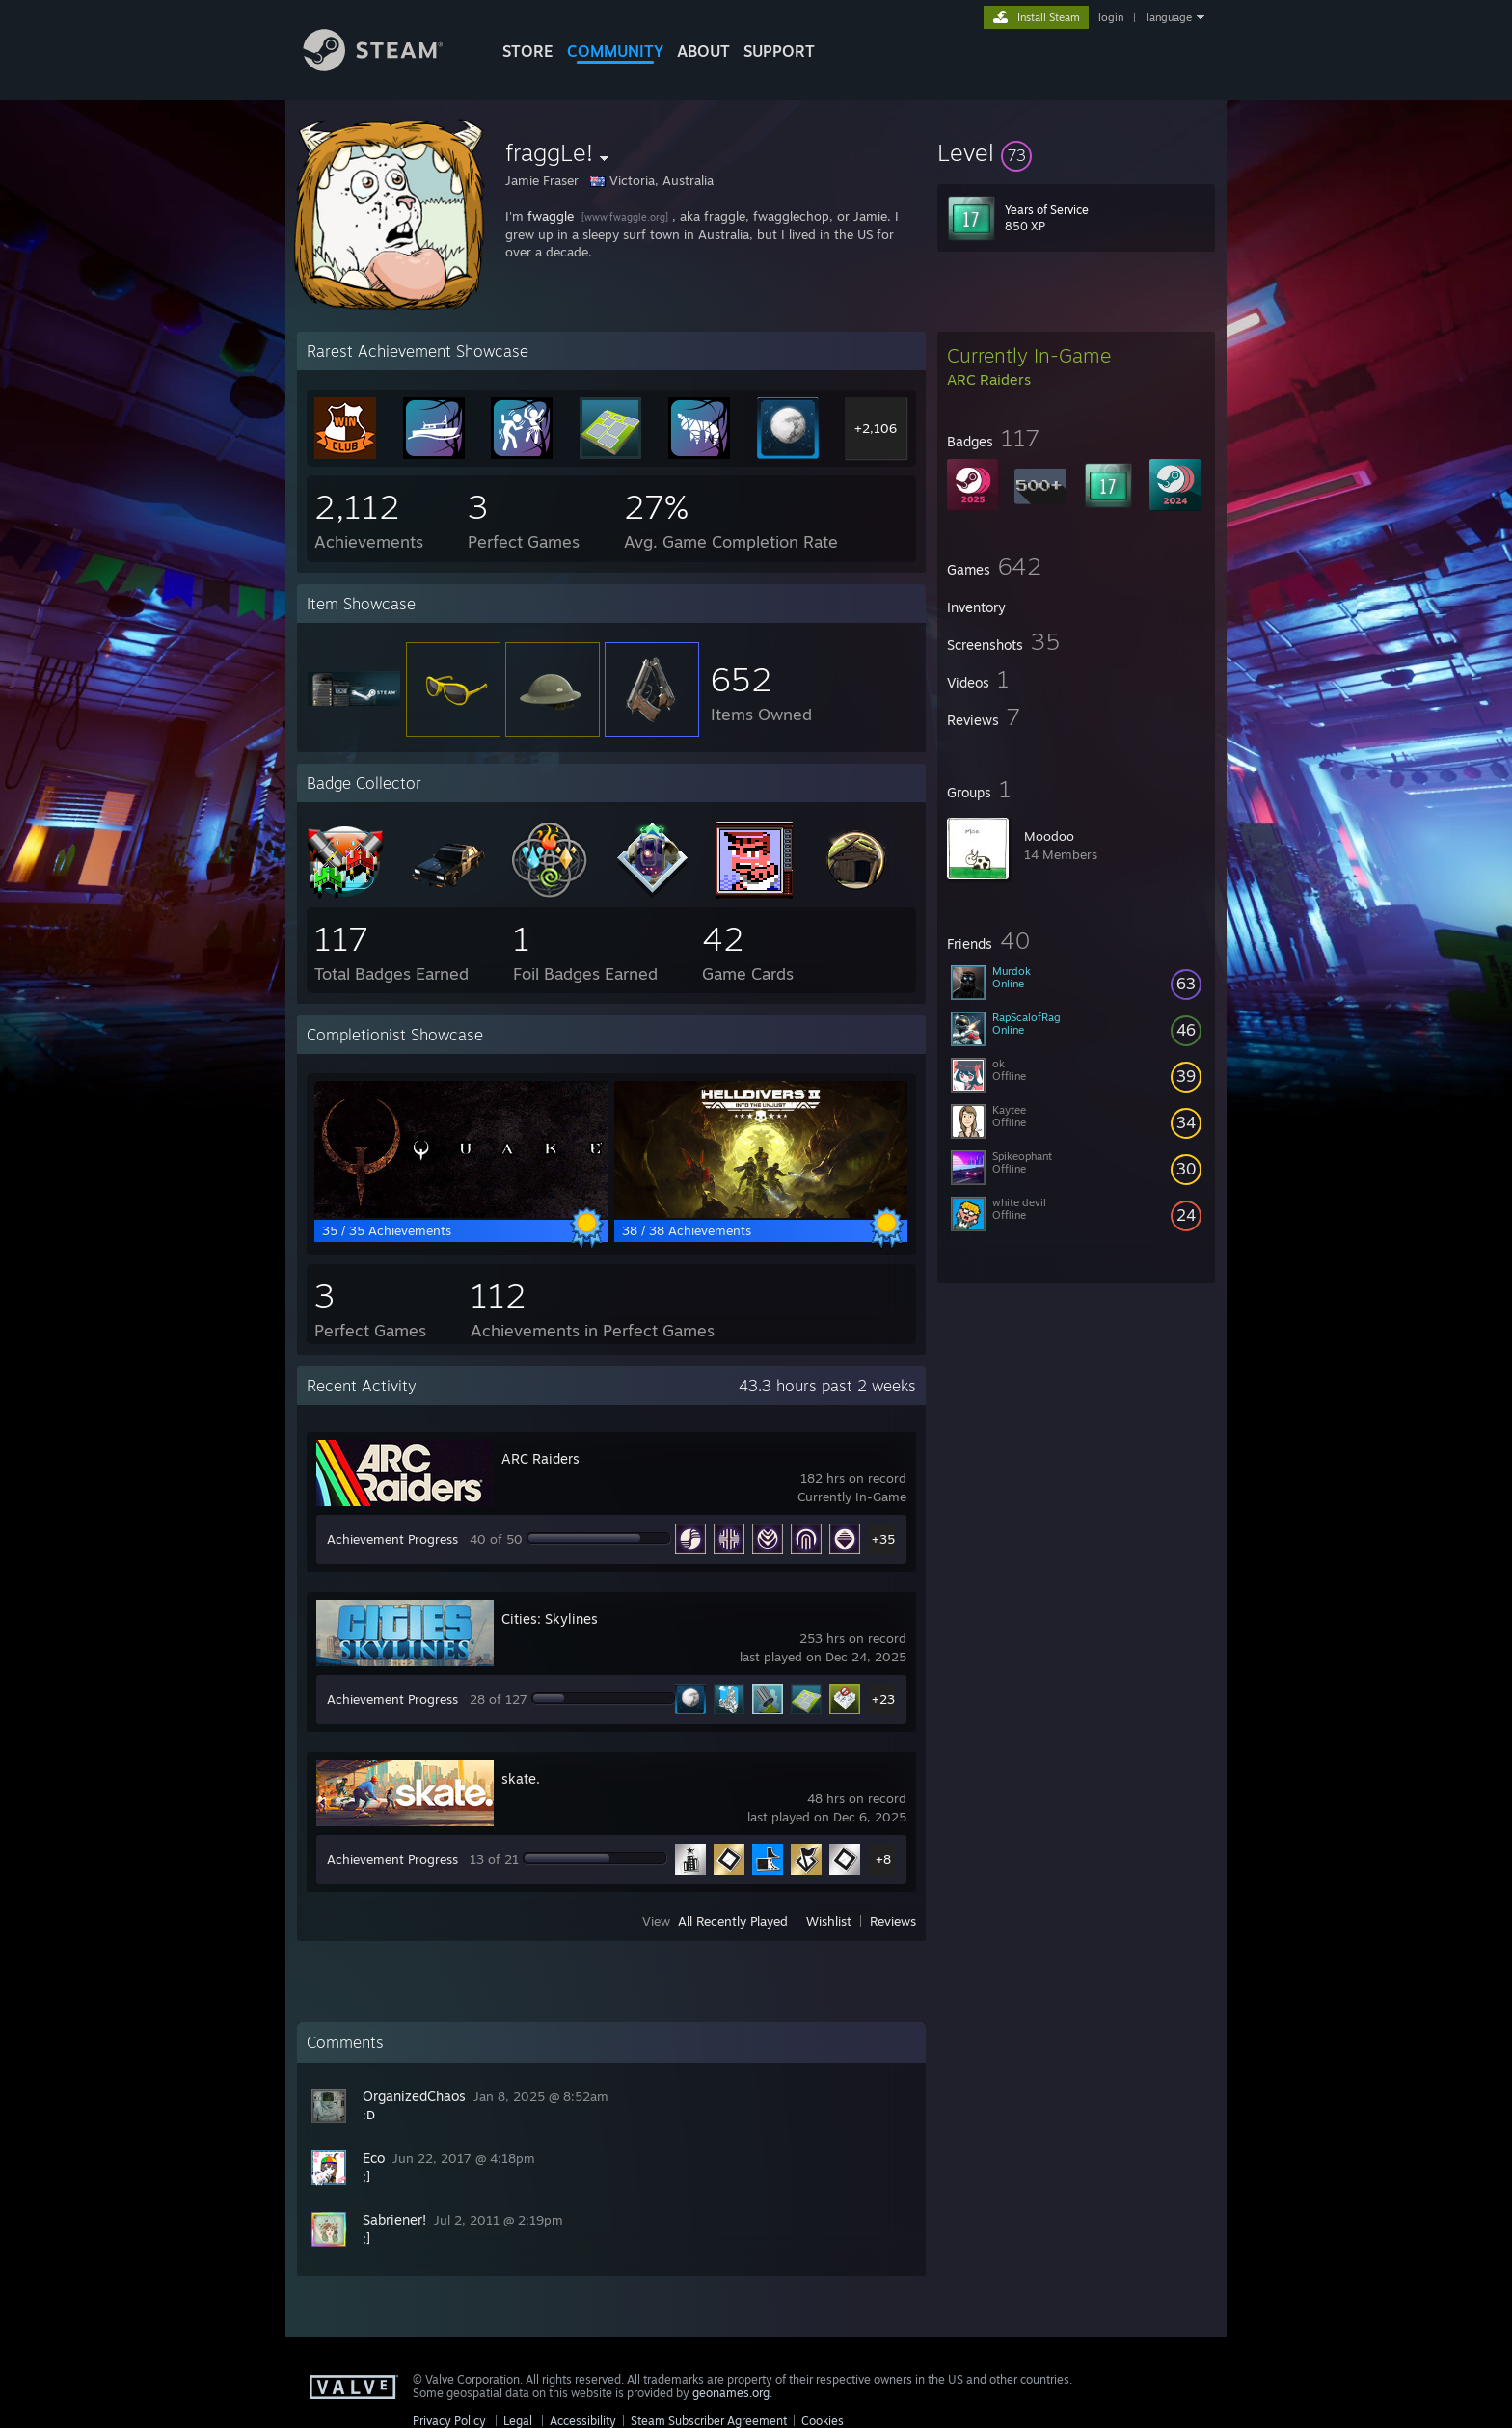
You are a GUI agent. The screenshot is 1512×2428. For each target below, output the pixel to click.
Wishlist (828, 1921)
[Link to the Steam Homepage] (387, 66)
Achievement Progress (392, 1539)
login (1110, 17)
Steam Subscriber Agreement (709, 2421)
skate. (520, 1778)
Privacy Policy (449, 2421)
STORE (528, 51)
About (703, 51)
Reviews (893, 1921)
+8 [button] (883, 1859)
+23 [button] (883, 1699)
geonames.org (731, 2393)
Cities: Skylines (549, 1618)
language (1169, 17)
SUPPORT (779, 51)
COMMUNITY (615, 51)
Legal (517, 2421)
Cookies (822, 2421)
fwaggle (550, 216)
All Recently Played (733, 1921)
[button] (1076, 152)
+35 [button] (883, 1539)
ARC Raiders (540, 1458)
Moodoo (1049, 836)
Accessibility (583, 2421)
